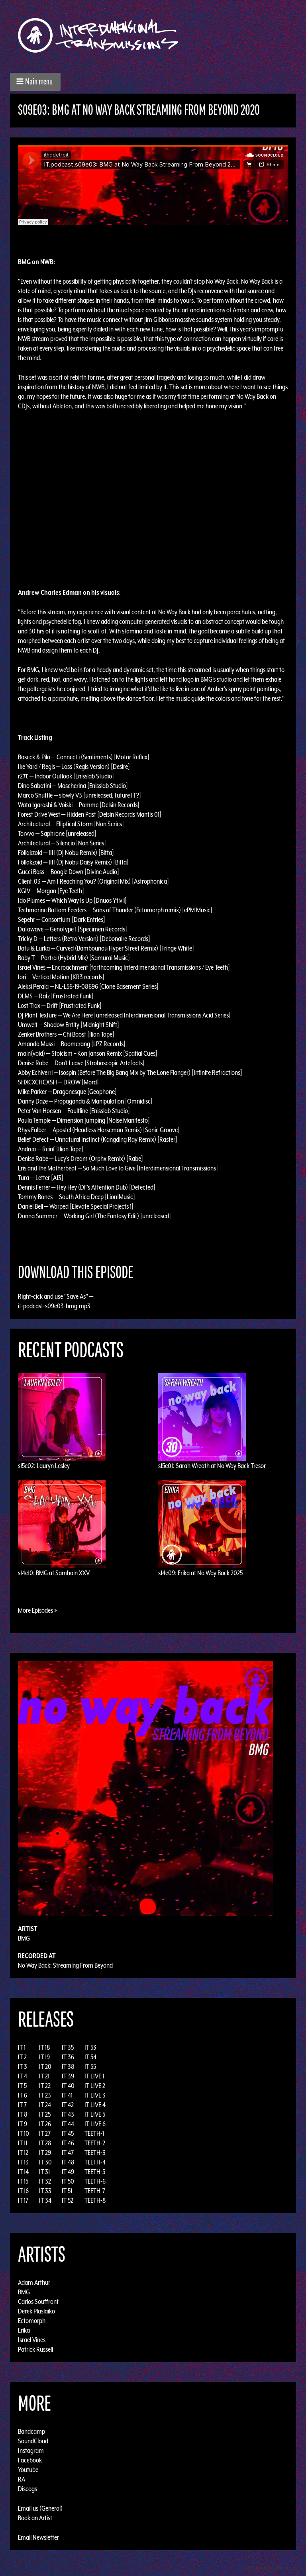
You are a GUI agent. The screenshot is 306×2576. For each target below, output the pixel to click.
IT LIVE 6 (95, 2124)
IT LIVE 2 (94, 2086)
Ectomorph (31, 2321)
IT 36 (68, 2057)
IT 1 (22, 2047)
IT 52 (67, 2200)
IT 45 (68, 2133)
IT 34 (45, 2200)
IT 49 (68, 2172)
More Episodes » (37, 1610)
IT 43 (68, 2114)
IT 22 (45, 2086)
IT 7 (22, 2105)
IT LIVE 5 (94, 2114)
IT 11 (22, 2143)
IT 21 (44, 2076)
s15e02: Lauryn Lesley (44, 1466)
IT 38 (68, 2066)
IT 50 (68, 2181)
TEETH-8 (95, 2200)
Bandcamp (31, 2431)
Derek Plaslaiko (36, 2311)
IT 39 (68, 2076)
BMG (24, 1938)
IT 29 (45, 2152)
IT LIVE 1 (94, 2076)
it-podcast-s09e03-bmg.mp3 (54, 1306)
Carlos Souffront (38, 2301)
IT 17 (23, 2200)
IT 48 (68, 2162)
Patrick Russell (35, 2349)
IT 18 (44, 2047)
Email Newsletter (38, 2537)
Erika (24, 2330)
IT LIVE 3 (95, 2095)
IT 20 (45, 2066)
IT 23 (45, 2095)
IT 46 (68, 2143)
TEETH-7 (94, 2191)
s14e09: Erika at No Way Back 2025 (200, 1573)
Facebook (30, 2460)
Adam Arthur (34, 2282)
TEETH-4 (95, 2162)
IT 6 (22, 2095)
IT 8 (22, 2114)
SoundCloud (33, 2441)
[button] (35, 82)
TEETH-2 (94, 2143)
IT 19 (44, 2057)
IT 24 (45, 2105)
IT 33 (45, 2191)
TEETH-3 (95, 2152)
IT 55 (90, 2066)
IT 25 (45, 2114)
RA (21, 2479)
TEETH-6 (95, 2181)
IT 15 (23, 2181)
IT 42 (68, 2105)
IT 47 (68, 2152)
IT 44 (68, 2124)
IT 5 (22, 2086)
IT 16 (23, 2191)
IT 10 (23, 2133)
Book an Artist (35, 2518)
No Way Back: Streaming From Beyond (65, 1965)
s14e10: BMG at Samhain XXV (54, 1573)
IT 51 (67, 2191)
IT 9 (22, 2124)
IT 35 (68, 2047)
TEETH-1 (94, 2133)
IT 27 (45, 2133)
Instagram (31, 2450)
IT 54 (90, 2057)
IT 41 (67, 2095)
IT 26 (45, 2124)
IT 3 (22, 2066)
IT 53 (90, 2047)
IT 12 (23, 2152)
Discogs (27, 2489)
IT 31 (44, 2172)
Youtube (28, 2470)
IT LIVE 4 (95, 2105)
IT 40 (68, 2086)
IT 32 (45, 2181)
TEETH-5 (94, 2172)
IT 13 (23, 2162)
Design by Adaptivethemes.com (271, 2568)
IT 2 (22, 2057)
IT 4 (22, 2076)
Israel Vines (31, 2340)
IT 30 (45, 2162)
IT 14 (23, 2172)
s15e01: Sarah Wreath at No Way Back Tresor (212, 1466)
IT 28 (45, 2143)
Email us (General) (40, 2508)
